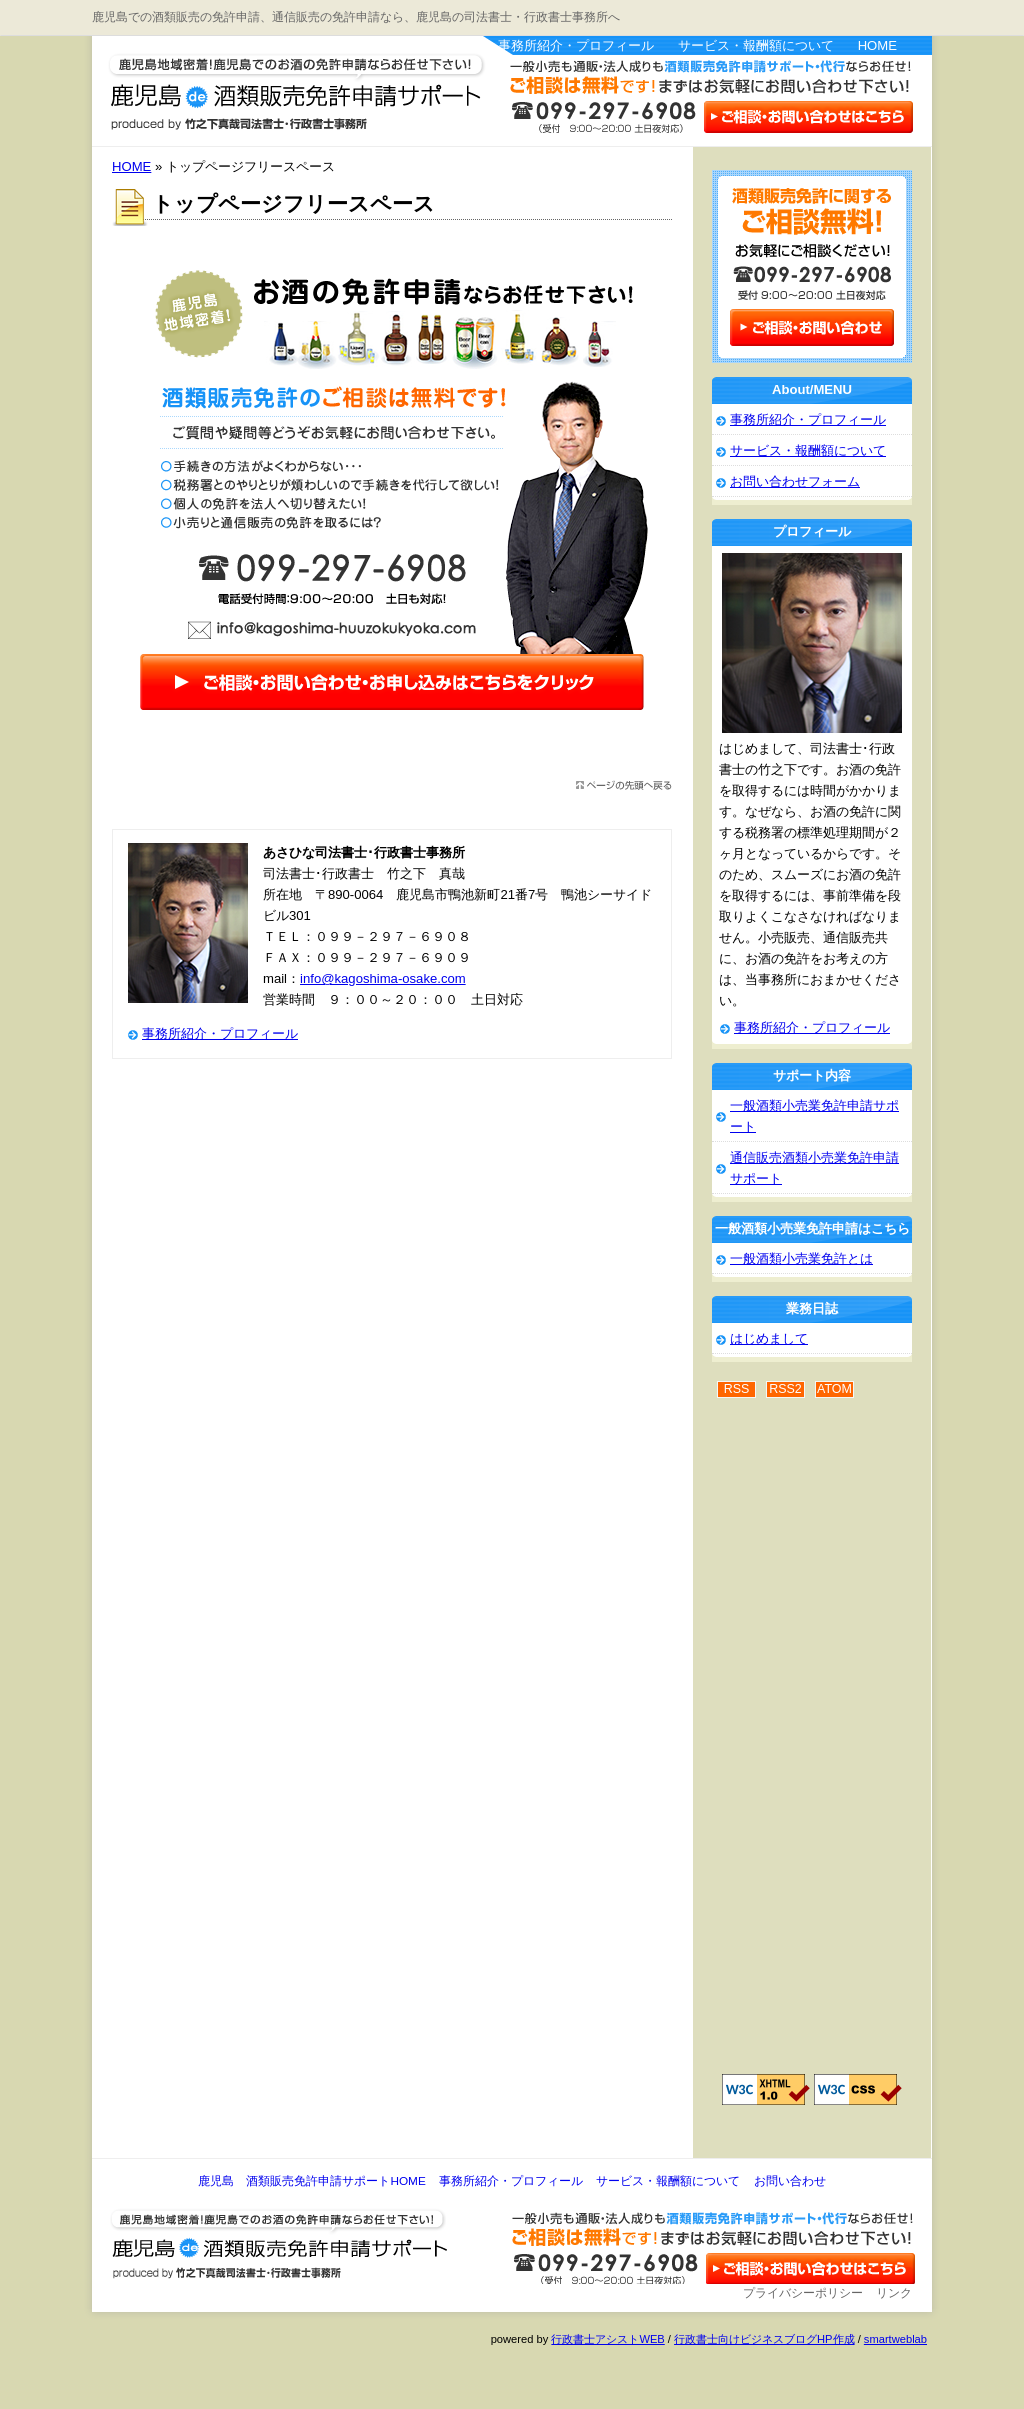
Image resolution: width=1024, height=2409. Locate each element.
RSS (737, 1389)
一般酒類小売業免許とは (801, 1258)
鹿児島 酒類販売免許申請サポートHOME (311, 2181)
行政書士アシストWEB (607, 2339)
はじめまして (769, 1338)
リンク (894, 2293)
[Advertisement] (792, 1747)
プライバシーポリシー (803, 2293)
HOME (877, 45)
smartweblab (895, 2339)
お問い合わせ (790, 2181)
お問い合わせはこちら (807, 116)
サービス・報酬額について (756, 45)
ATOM (834, 1389)
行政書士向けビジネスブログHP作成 (764, 2339)
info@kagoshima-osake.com (383, 978)
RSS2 (785, 1389)
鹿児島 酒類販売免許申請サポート (262, 84)
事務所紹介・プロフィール (576, 45)
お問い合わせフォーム (795, 481)
